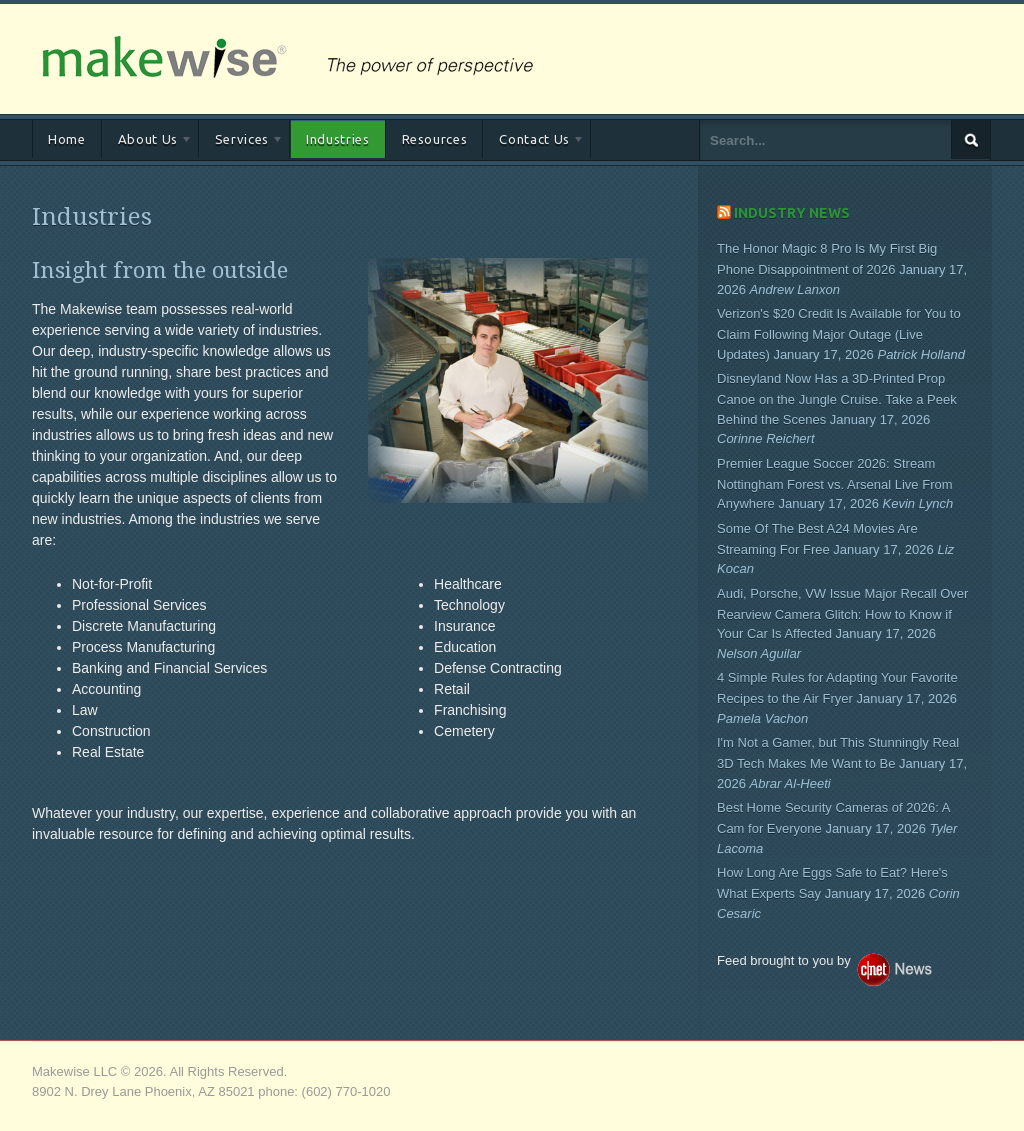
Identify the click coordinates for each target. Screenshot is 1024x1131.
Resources (435, 139)
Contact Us (533, 142)
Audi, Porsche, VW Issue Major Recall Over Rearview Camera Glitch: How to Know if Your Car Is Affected (842, 614)
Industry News (792, 213)
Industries (338, 139)
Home (67, 139)
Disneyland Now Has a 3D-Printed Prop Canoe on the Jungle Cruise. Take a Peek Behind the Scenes (837, 399)
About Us (147, 142)
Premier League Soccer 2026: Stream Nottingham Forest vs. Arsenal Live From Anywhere (835, 484)
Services (241, 142)
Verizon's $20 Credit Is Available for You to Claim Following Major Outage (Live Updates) (839, 334)
